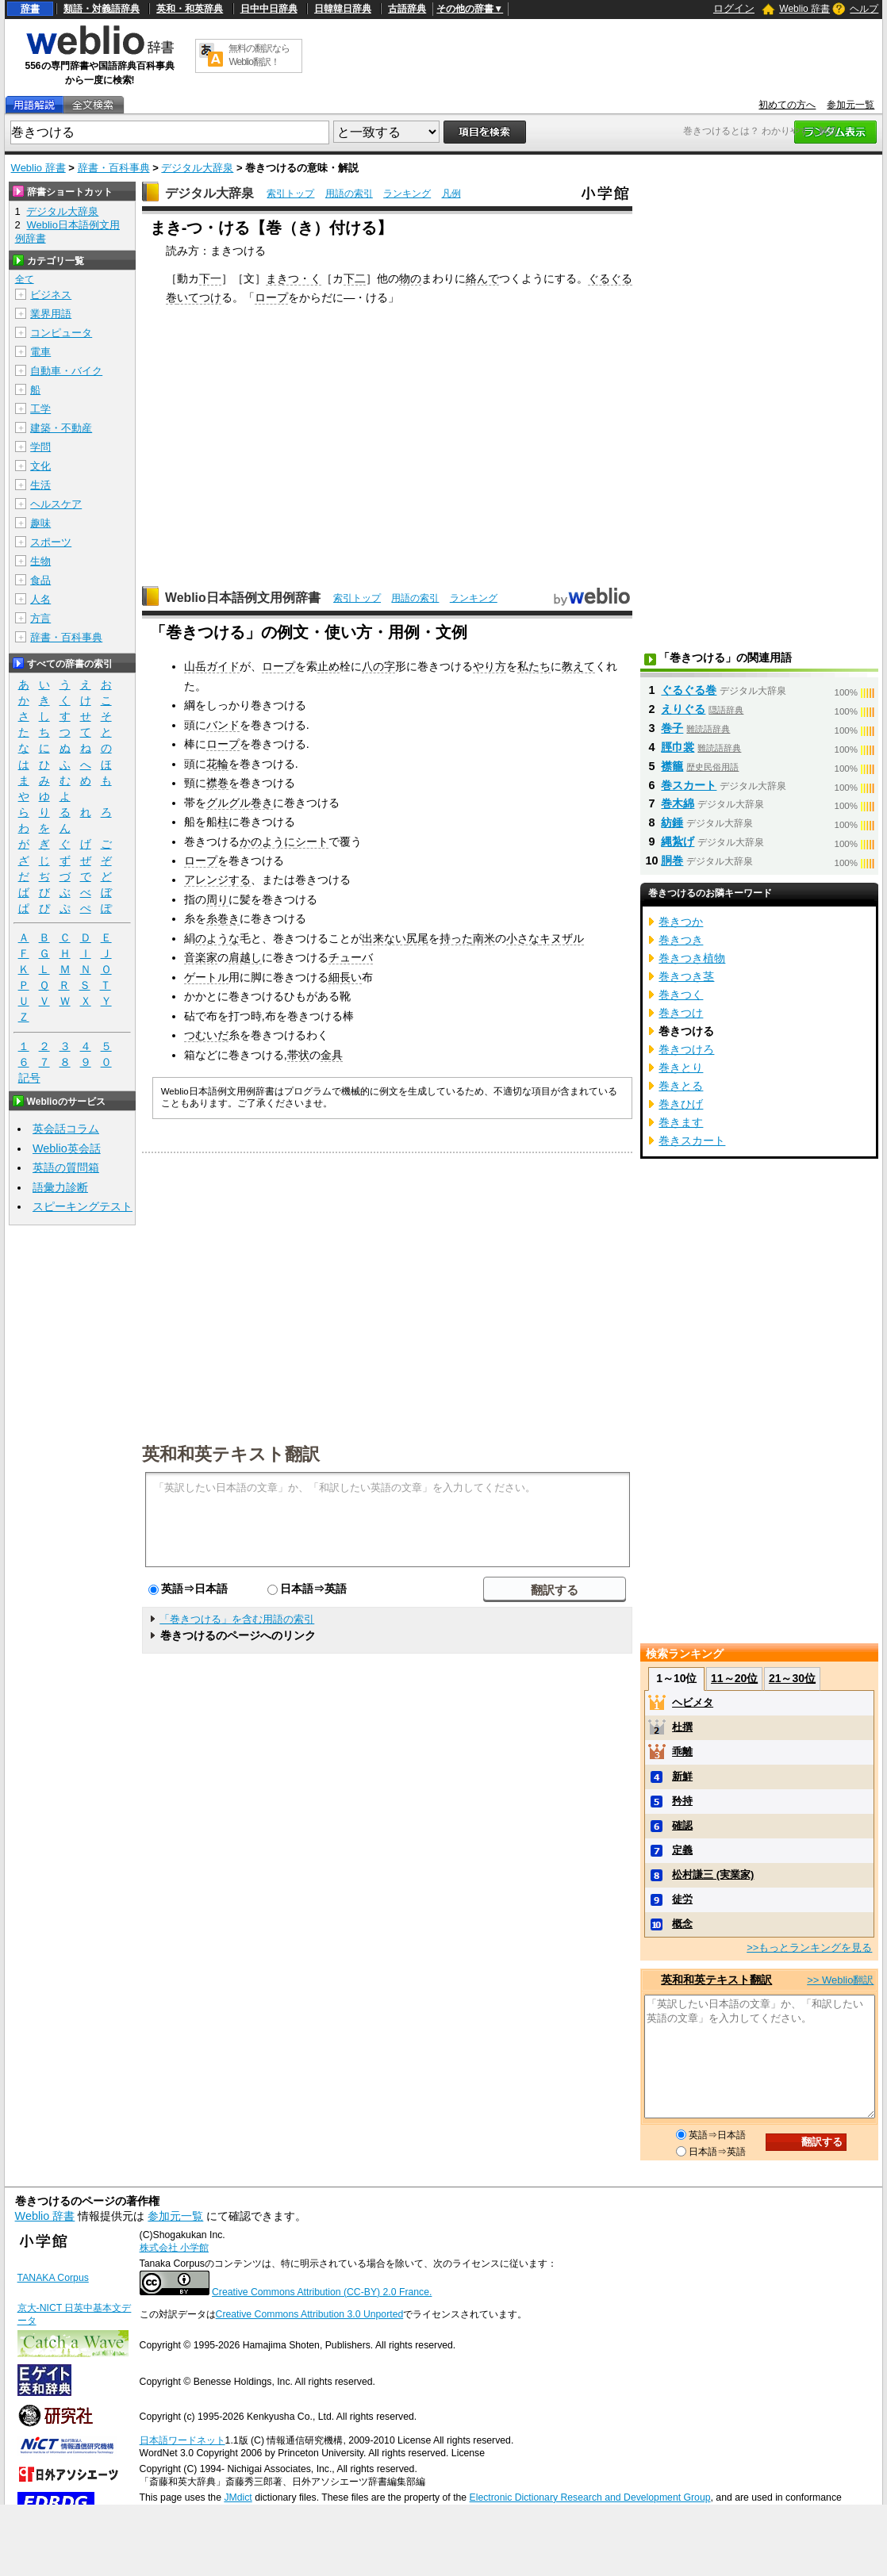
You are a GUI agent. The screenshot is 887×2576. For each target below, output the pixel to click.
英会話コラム (66, 1128)
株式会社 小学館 (174, 2247)
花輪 (217, 763)
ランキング (407, 193)
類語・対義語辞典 (101, 8)
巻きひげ (681, 1104)
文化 (40, 466)
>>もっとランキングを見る (809, 1947)
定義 (682, 1850)
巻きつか (681, 921)
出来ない (384, 938)
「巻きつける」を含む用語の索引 (236, 1619)
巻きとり (681, 1067)
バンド (223, 725)
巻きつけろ (686, 1049)
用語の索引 (349, 193)
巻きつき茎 (686, 976)
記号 (29, 1078)
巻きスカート (692, 1140)
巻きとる (681, 1085)
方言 (40, 618)
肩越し (245, 957)
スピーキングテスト (82, 1206)
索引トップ (290, 193)
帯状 (298, 1054)
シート (311, 841)
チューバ (350, 957)
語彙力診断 (60, 1187)
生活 (40, 485)
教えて (578, 666)
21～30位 (792, 1678)
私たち (534, 666)
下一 (210, 278)
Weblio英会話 (67, 1148)
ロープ (271, 297)
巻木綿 (677, 803)
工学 (40, 409)
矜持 (682, 1801)
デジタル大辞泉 (197, 168)
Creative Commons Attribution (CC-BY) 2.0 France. (322, 2292)
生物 (40, 561)
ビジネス (50, 295)
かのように (267, 841)
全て (24, 279)
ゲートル (206, 977)
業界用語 (50, 314)
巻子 (672, 728)
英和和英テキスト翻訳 (231, 1453)
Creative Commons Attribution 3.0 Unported (310, 2314)
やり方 (489, 666)
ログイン (734, 8)
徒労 (682, 1899)
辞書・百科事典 (114, 168)
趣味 (40, 523)
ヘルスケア (56, 504)
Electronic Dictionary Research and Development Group (590, 2497)
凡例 (451, 193)
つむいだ (206, 1035)
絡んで (482, 278)
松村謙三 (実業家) (713, 1874)
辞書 (30, 8)
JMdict (238, 2497)
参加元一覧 (850, 104)
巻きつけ (681, 1012)
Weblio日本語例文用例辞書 (243, 597)
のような (217, 938)
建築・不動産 (61, 428)
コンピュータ (61, 333)
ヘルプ (864, 8)
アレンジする (217, 879)
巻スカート (688, 785)
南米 (484, 938)
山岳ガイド (212, 666)
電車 (40, 352)
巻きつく (681, 994)
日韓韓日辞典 (342, 8)
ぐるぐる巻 (688, 690)
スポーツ (50, 542)
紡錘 (672, 822)
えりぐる (683, 709)
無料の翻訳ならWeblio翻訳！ (259, 55)
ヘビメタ (692, 1702)
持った (456, 938)
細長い (345, 977)
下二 (355, 278)
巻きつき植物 (692, 958)
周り (217, 899)
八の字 (378, 666)
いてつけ (199, 297)
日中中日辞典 (269, 8)
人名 (40, 599)
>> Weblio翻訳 (840, 1980)
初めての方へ (787, 104)
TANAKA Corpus (53, 2277)
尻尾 (417, 938)
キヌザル (561, 938)
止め (328, 666)
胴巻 (672, 860)
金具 (332, 1054)
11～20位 (734, 1678)
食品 (40, 580)
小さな (522, 938)
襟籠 (672, 766)
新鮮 (682, 1776)
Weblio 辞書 (804, 8)
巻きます (681, 1122)
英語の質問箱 (66, 1167)
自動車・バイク (66, 371)
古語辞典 (407, 8)
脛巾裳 (677, 747)
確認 (682, 1825)
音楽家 (200, 957)
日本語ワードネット (182, 2440)
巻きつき (681, 939)
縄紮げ (677, 841)
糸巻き (223, 918)
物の (410, 278)
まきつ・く (293, 278)
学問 (40, 447)
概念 (682, 1924)
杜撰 (682, 1727)
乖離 (682, 1752)
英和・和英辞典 (189, 8)
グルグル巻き (239, 802)
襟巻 (217, 782)
